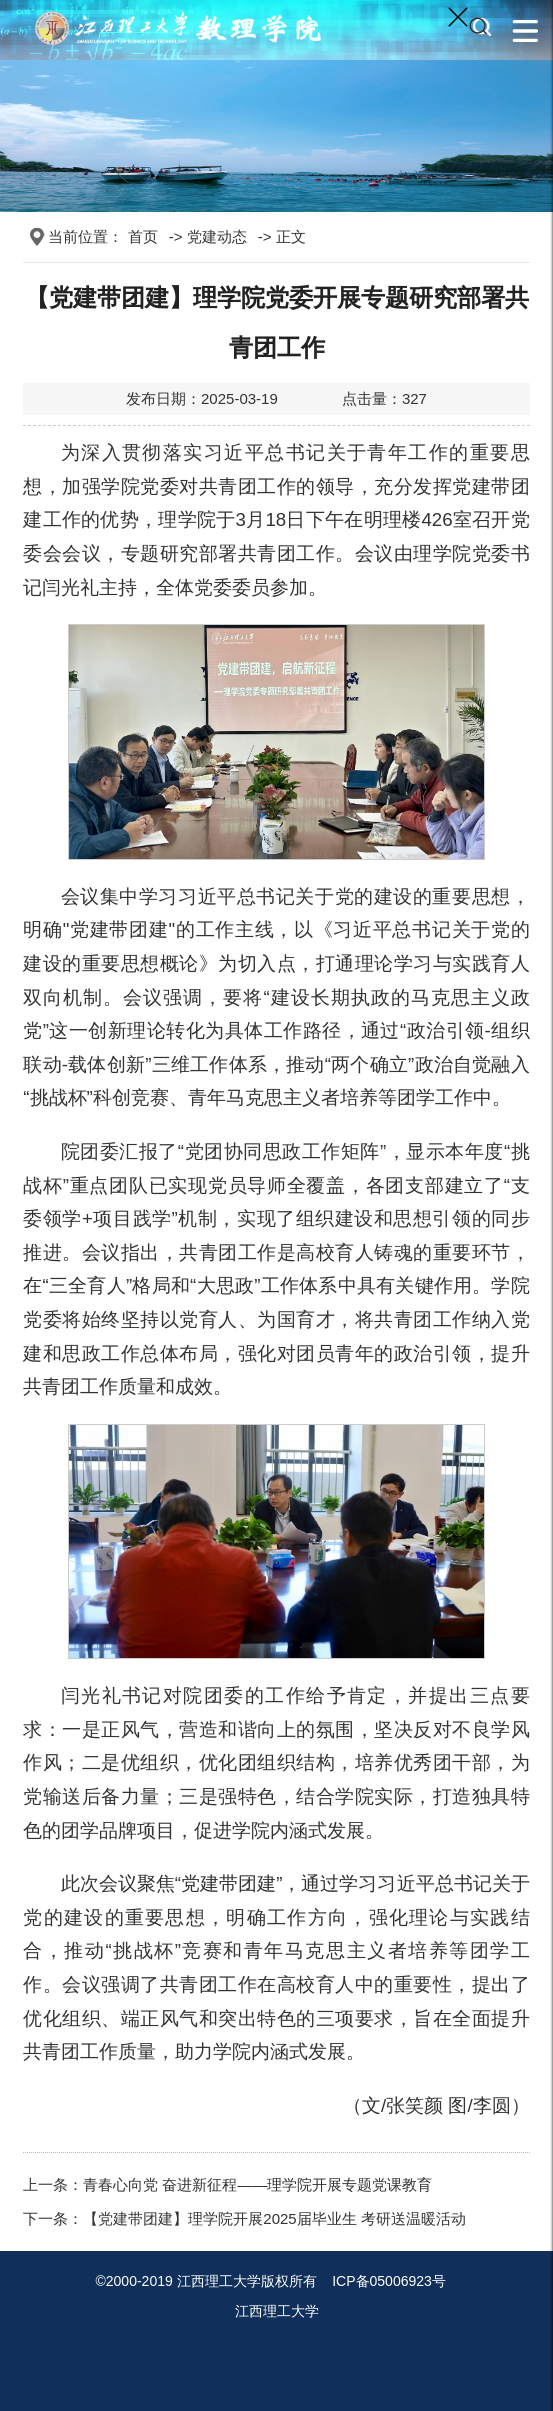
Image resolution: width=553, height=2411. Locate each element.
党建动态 (217, 236)
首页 (143, 236)
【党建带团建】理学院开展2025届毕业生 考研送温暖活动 (274, 2218)
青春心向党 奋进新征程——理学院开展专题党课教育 (257, 2184)
